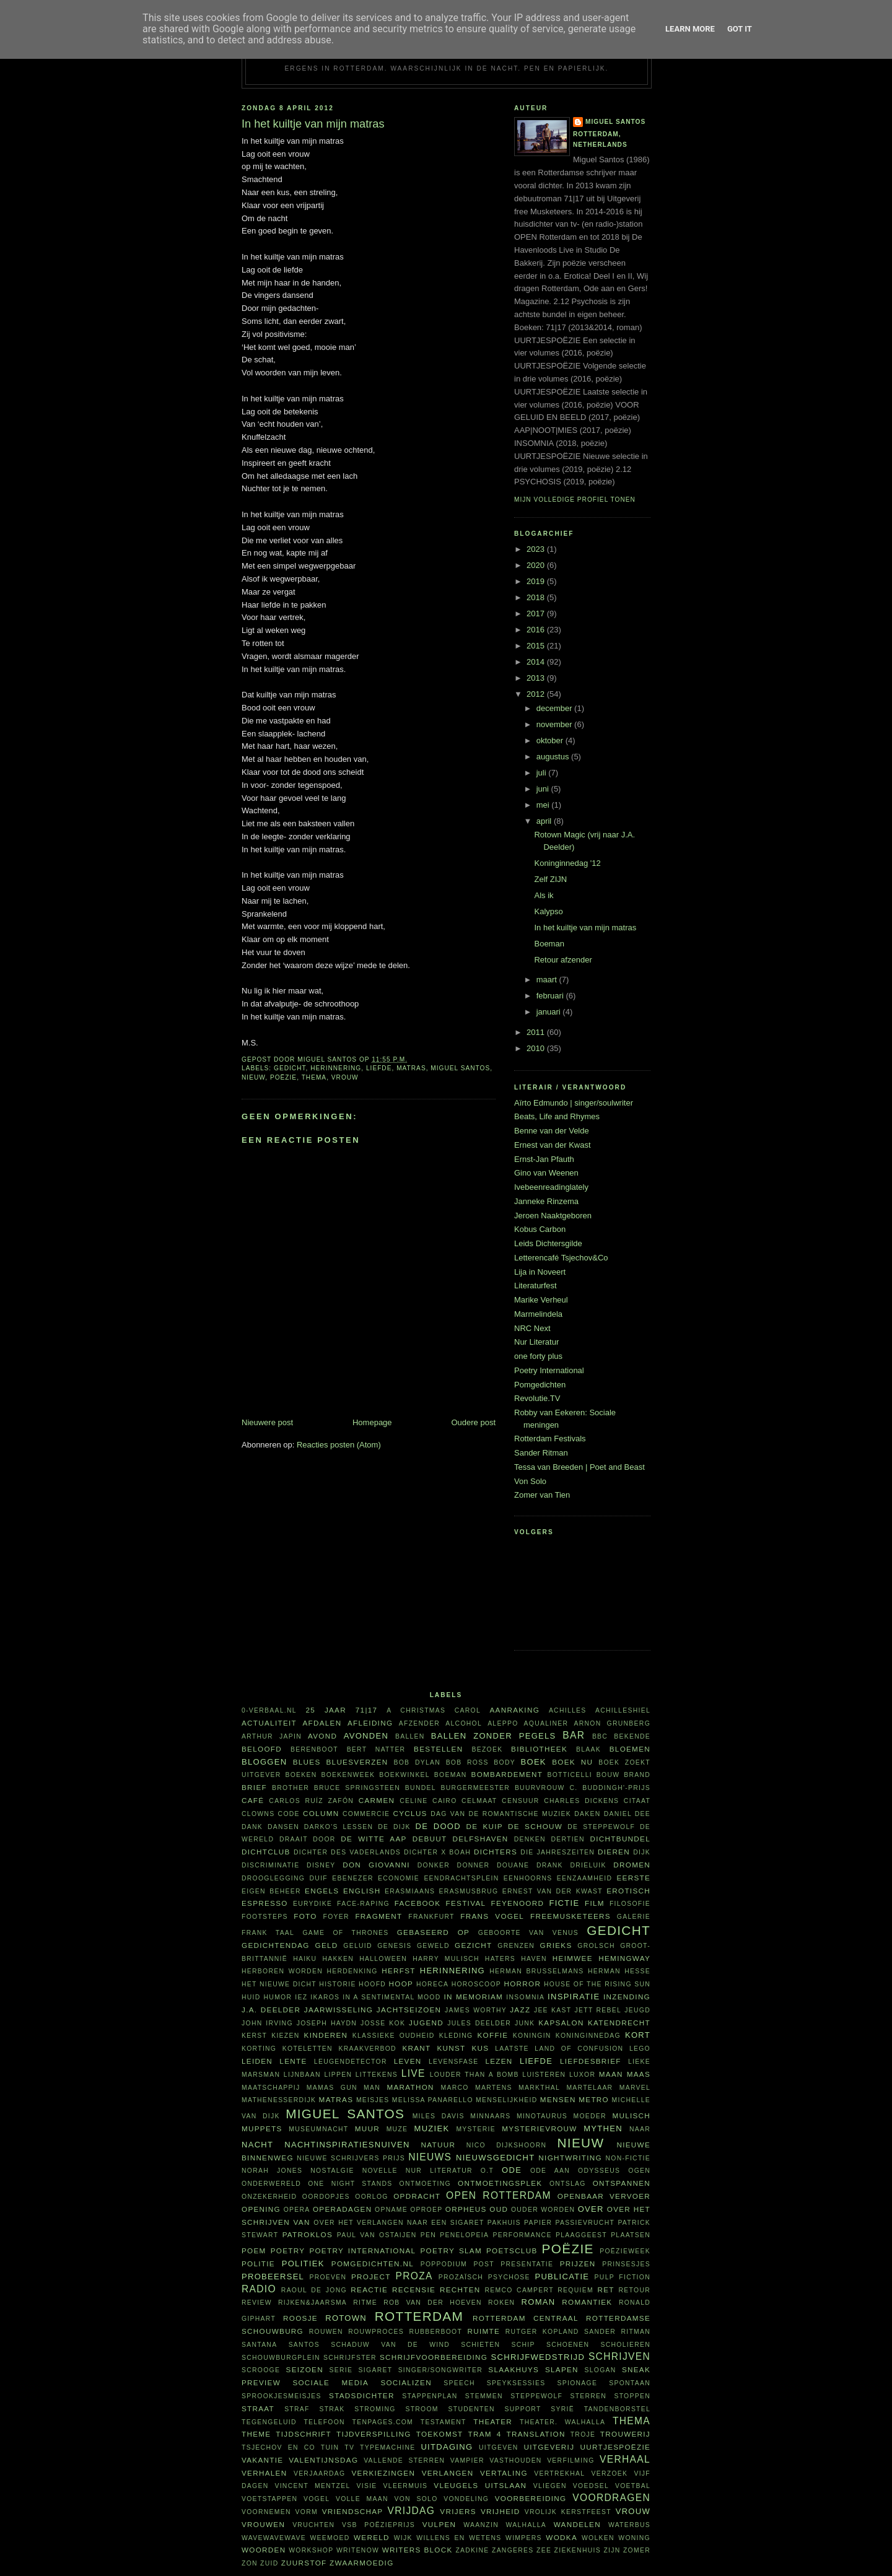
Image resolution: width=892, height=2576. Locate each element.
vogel (317, 2498)
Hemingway (624, 1958)
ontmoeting (425, 2183)
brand (637, 1774)
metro (594, 2099)
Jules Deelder (479, 2023)
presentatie (527, 2264)
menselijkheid (506, 2100)
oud (498, 2209)
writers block (417, 2550)
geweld (433, 1945)
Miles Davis (439, 2116)
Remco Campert (518, 2290)
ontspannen (621, 2183)
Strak (331, 2409)
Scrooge (261, 2370)
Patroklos (307, 2234)
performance (522, 2235)
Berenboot (314, 1749)
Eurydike (312, 1903)
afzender (419, 1723)
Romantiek (587, 2302)
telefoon (324, 2422)
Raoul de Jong (314, 2290)
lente (293, 2061)
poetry (288, 2250)
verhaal (625, 2459)
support (522, 2409)
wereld (372, 2537)
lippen (338, 2074)
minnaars (490, 2116)
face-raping (363, 1903)
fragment (378, 1916)
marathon (410, 2087)
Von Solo (530, 1481)
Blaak (588, 1749)
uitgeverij (548, 2447)
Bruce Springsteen (357, 1787)
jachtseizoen (409, 2010)
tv (349, 2447)
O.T (487, 2170)
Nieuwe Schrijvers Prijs (351, 2158)
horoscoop (476, 1984)
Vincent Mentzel (312, 2485)
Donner (473, 1865)
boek (533, 1761)
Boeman (549, 943)
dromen (631, 1865)
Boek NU (572, 1762)
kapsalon (561, 2023)
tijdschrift (303, 2434)
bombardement (507, 1774)
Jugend (426, 2023)
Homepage (372, 1422)
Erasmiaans (410, 1891)
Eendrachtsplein (461, 1878)
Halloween (383, 1958)
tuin (330, 2447)
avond (322, 1736)
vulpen (439, 2524)
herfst (399, 1971)
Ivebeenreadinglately (551, 1187)
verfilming (571, 2460)
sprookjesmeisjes (281, 2396)
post (483, 2264)
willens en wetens (458, 2538)
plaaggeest (581, 2235)
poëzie (283, 1077)
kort (637, 2035)
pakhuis (504, 2222)
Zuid (269, 2563)
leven (408, 2061)
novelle (380, 2170)
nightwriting (570, 2158)
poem (254, 2250)
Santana (259, 2344)
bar (573, 1735)
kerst (254, 2035)
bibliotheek (539, 1749)
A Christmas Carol (434, 1710)
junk (525, 2023)
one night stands (350, 2183)
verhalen (264, 2473)
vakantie (262, 2460)
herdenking (351, 1971)
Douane (513, 1865)
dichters (495, 1852)
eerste (634, 1878)
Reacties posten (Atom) (339, 1444)
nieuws (430, 2157)
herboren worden (282, 1971)
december (555, 708)
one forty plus (538, 1356)
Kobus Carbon (540, 1229)
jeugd (637, 2010)
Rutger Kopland (542, 2331)
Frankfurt (431, 1916)
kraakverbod (367, 2048)
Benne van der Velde (551, 1130)
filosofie (630, 1903)
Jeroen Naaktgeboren (553, 1215)
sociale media (330, 2382)
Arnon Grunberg (612, 1723)
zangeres (513, 2550)
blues (307, 1762)
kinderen (326, 2035)
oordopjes (326, 2196)
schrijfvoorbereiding (434, 2357)
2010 (537, 1048)
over (591, 2209)
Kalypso (548, 911)
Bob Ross (467, 1762)
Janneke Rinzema (546, 1201)
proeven (327, 2277)
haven (534, 1958)
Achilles (568, 1710)
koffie (492, 2035)
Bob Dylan (416, 1762)
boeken (301, 1774)
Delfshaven (481, 1839)
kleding (456, 2035)
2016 (537, 629)
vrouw (345, 1077)
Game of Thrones (345, 1932)
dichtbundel (620, 1839)
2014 (537, 661)
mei (544, 805)
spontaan (629, 2383)
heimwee (573, 1958)
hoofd (372, 1984)
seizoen (304, 2369)
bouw (608, 1774)
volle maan (362, 2498)
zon (250, 2563)
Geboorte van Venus (528, 1932)
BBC (600, 1736)
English (361, 1891)
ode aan (550, 2170)
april (545, 821)
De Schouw (535, 1826)
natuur (438, 2145)
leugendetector (350, 2061)
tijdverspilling (373, 2434)
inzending (626, 1997)
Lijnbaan (302, 2074)
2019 (537, 581)
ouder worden (543, 2209)
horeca (432, 1984)
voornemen (266, 2511)
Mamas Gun (332, 2087)
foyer (336, 1916)
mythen (603, 2128)
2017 (537, 613)
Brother (290, 1787)
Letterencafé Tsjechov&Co (561, 1257)
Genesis (394, 1945)
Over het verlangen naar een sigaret (398, 2222)
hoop (401, 1984)
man (372, 2087)
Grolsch (596, 1945)
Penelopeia (464, 2235)
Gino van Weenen (546, 1172)
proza (414, 2276)
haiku (305, 1958)
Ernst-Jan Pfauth (544, 1159)
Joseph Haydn (327, 2023)
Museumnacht (318, 2129)
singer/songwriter (440, 2370)
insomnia (525, 1997)
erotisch (628, 1891)
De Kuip (484, 1826)
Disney (321, 1865)
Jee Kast (552, 2010)
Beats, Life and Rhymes (557, 1116)
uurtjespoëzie (615, 2447)
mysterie (476, 2129)
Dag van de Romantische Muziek (501, 1813)
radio (259, 2289)
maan (611, 2074)
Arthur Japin (272, 1736)
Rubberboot (435, 2331)
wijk (403, 2538)
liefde (379, 1068)
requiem (575, 2290)
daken (587, 1813)
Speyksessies (516, 2383)
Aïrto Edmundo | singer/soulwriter (573, 1102)
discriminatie (271, 1865)
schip (523, 2344)
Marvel (634, 2087)
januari (549, 1011)
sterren (588, 2396)
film (595, 1903)
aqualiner (546, 1723)
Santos (304, 2344)
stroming (374, 2409)
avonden (366, 1735)
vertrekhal (559, 2473)
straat (258, 2408)
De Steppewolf (601, 1826)
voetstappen (269, 2498)
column (321, 1813)
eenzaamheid (584, 1878)
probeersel (273, 2276)
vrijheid (500, 2511)
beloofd (262, 1749)
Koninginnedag (588, 2035)
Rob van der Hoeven (432, 2302)
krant (416, 2048)
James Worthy (476, 2010)
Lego (639, 2048)
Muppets (262, 2128)
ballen (410, 1736)
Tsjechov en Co (278, 2447)
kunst (451, 2048)
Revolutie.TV (537, 1398)
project (371, 2277)
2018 (537, 597)
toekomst (439, 2434)
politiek (303, 2263)
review (257, 2302)
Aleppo (503, 1723)
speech (459, 2383)
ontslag (567, 2183)
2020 (537, 565)
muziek (432, 2128)
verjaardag (319, 2473)
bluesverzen (357, 1762)
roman (539, 2302)
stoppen (632, 2396)
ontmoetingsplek (500, 2183)
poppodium (444, 2264)
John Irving (267, 2023)
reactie (369, 2290)
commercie (366, 1813)
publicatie (562, 2276)
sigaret (376, 2370)
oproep (426, 2209)
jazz (520, 2010)
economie (398, 1878)
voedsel (591, 2485)
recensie (413, 2290)
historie (337, 1984)
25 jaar (325, 1710)
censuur (520, 1800)
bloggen (264, 1761)
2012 (537, 694)
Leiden (257, 2061)
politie (258, 2263)
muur (367, 2128)
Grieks (556, 1945)
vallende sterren (404, 2460)
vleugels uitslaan (480, 2485)
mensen (558, 2099)
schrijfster (350, 2357)
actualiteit (269, 1723)
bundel (420, 1787)
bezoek (486, 1749)
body (504, 1762)
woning (634, 2538)
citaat (637, 1800)
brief (254, 1787)
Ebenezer (352, 1878)
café (253, 1800)
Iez (301, 1997)
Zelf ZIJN (550, 879)
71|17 (367, 1710)
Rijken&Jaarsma (312, 2302)
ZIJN (611, 2550)
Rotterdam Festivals (550, 1438)
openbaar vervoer (604, 2196)
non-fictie (628, 2158)
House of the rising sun (597, 1984)
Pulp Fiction (622, 2277)
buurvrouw (540, 1787)
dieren (614, 1852)
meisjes (373, 2100)
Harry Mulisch (446, 1958)
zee (543, 2550)
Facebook (418, 1903)
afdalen (321, 1723)
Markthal (539, 2087)
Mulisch (631, 2115)
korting (259, 2048)
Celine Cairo (428, 1800)
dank (252, 1826)
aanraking (514, 1710)
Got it (739, 28)
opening (261, 2209)
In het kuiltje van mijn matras (585, 927)
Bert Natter (376, 1749)
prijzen (578, 2263)
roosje (300, 2318)
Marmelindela (538, 1314)
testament (443, 2422)
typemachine (387, 2447)
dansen (283, 1826)
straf (297, 2409)
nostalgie (332, 2170)
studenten (471, 2409)
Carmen (377, 1800)
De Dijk (394, 1826)
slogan (600, 2370)
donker (434, 1865)
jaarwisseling (339, 2010)
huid (251, 1997)
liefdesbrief (590, 2061)
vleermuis (405, 2485)
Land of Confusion (579, 2048)
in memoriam (474, 1997)
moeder (589, 2116)
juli (542, 772)
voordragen (611, 2497)
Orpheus (466, 2209)
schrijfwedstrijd (538, 2357)
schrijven (619, 2356)
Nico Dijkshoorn (506, 2145)
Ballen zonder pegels (493, 1735)
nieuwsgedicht (495, 2157)
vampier (467, 2460)
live (413, 2073)
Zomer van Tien (542, 1495)
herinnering (335, 1068)
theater (492, 2421)
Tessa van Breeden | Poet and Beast (579, 1467)
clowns (258, 1813)
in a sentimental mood (391, 1997)
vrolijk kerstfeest (568, 2511)
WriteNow (357, 2550)
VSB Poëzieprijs (378, 2524)
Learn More (690, 28)
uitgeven (498, 2447)
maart (547, 979)
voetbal (632, 2485)
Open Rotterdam (498, 2195)
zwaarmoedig (361, 2563)
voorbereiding (531, 2498)
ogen (639, 2170)
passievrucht (584, 2222)
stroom (421, 2409)
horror (522, 1984)
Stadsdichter (362, 2395)
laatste (512, 2048)
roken (501, 2302)
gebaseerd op (433, 1932)
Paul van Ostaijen (377, 2235)
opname (391, 2209)
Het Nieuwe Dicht (279, 1984)
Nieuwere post (267, 1422)
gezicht (473, 1945)
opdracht (416, 2196)
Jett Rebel (598, 2010)
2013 (537, 678)
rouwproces (376, 2331)
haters (500, 1958)
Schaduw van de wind (390, 2344)
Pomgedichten (540, 1384)
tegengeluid (269, 2422)
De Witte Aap (373, 1839)
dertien (568, 1839)
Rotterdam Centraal (526, 2318)
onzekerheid (269, 2196)
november (555, 724)
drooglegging (273, 1878)
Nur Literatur (536, 1342)
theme (256, 2434)
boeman (450, 1774)
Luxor (582, 2074)
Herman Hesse (619, 1971)
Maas (638, 2074)
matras (411, 1068)
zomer (636, 2550)
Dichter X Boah (437, 1852)
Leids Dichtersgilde (548, 1243)
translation (535, 2434)
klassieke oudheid (393, 2035)
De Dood (438, 1826)
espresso (265, 1903)
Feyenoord (517, 1903)
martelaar (589, 2087)
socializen (406, 2382)
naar (639, 2129)
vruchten (313, 2524)
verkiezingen (384, 2473)
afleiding (370, 1723)
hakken (338, 1958)
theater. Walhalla (562, 2422)
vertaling (504, 2473)
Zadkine (472, 2550)
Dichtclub (266, 1852)
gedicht (290, 1068)
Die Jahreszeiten (557, 1852)
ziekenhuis (577, 2550)
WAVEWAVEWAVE (274, 2538)
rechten (460, 2290)
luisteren (544, 2074)
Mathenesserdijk (279, 2100)
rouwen (326, 2331)
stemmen (484, 2396)
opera (297, 2209)
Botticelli (569, 1774)
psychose (509, 2277)
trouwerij (625, 2434)
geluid (357, 1945)
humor (278, 1997)
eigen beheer (271, 1891)
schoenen (567, 2344)
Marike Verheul (541, 1299)
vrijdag (411, 2510)
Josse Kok (383, 2023)
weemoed (330, 2538)
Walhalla (526, 2524)
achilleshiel (622, 1710)
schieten (480, 2344)
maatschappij (271, 2087)
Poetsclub (512, 2250)
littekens (377, 2074)
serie (341, 2370)
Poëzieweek (625, 2251)
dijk (641, 1852)
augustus (553, 756)
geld (326, 1945)
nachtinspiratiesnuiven (346, 2144)
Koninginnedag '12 (567, 863)
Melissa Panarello (432, 2100)
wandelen (577, 2524)
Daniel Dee (627, 1813)
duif (319, 1878)
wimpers (523, 2538)
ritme (365, 2302)
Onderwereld (271, 2183)
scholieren (625, 2344)
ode (512, 2170)
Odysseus (599, 2170)
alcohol (463, 1723)
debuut (430, 1839)
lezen (498, 2061)
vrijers (458, 2511)
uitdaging (447, 2447)
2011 (537, 1032)
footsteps (265, 1916)
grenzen (516, 1945)
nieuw (253, 1077)
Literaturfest (535, 1285)
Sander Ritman (541, 1452)
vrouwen (263, 2524)
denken (530, 1839)
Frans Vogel (492, 1916)
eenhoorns (528, 1878)
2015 (537, 645)
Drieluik (588, 1865)
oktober (551, 740)
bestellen (438, 1749)
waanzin (481, 2524)
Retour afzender (563, 959)
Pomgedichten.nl (372, 2263)
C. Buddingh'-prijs (609, 1787)
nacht (257, 2144)
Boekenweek (348, 1774)
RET (605, 2290)
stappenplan (429, 2396)
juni (543, 788)
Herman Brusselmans (536, 1971)
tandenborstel (617, 2409)
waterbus (629, 2524)
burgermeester (475, 1787)
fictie (564, 1903)
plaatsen (630, 2235)
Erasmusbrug (469, 1891)
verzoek (610, 2473)
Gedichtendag (276, 1945)
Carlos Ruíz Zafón (311, 1800)
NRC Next (532, 1328)
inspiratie (574, 1996)
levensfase (454, 2061)
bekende (632, 1736)
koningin (532, 2035)
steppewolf (536, 2396)
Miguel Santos (460, 1068)
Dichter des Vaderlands (347, 1852)
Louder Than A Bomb (474, 2074)
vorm (306, 2511)
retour (634, 2290)
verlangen (448, 2473)
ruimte (483, 2331)
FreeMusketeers (570, 1916)
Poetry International (549, 1370)
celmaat (479, 1800)
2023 (537, 549)
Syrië (562, 2409)
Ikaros (324, 1997)
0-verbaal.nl (269, 1710)
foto (305, 1916)
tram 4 (484, 2434)
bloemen (630, 1749)
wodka (561, 2537)
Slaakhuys (513, 2369)
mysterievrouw (539, 2128)
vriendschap (352, 2511)
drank (549, 1865)
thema (314, 1077)
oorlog (371, 2196)
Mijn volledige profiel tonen (575, 499)
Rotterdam (419, 2316)
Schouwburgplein (281, 2357)
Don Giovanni (376, 1865)
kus (480, 2048)
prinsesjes (626, 2264)
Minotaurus (542, 2116)
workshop (311, 2550)
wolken (598, 2538)
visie (367, 2485)
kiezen (285, 2035)
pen (428, 2235)
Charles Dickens (581, 1800)
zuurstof (304, 2563)
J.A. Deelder (271, 2010)
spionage (578, 2383)
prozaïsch (461, 2277)
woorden (264, 2550)
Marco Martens (476, 2087)
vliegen (550, 2485)
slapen (562, 2369)
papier (538, 2222)
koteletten (307, 2048)
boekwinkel (404, 1774)
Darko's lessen (339, 1826)
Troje (583, 2434)
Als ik (543, 895)
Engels (322, 1891)
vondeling (466, 2498)
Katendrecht (619, 2023)
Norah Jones (272, 2170)
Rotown (346, 2318)
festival (466, 1903)
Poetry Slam (451, 2250)
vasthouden (515, 2460)
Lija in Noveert (540, 1272)
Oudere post (473, 1422)
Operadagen (342, 2209)
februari (551, 995)
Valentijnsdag (323, 2460)
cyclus (410, 1813)
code (289, 1813)
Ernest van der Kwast (552, 1145)
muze (397, 2129)
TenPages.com (383, 2422)
